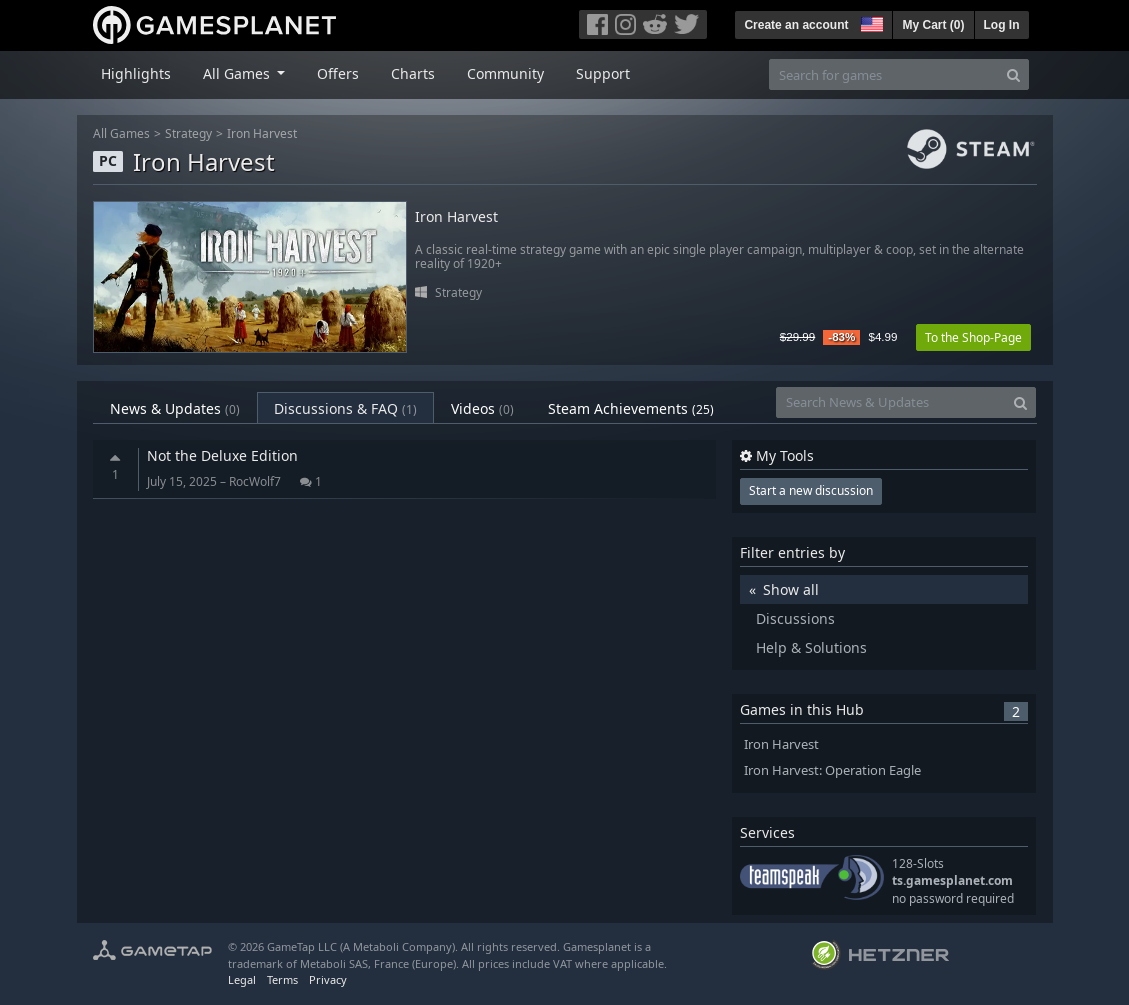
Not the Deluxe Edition (222, 455)
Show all (791, 589)
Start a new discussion (811, 490)
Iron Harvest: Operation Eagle (832, 770)
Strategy (188, 133)
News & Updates (175, 408)
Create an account (796, 25)
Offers (338, 73)
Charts (413, 73)
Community (505, 73)
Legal (242, 979)
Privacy (328, 979)
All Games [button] (238, 73)
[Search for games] (884, 74)
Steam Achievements (631, 408)
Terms (282, 979)
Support (603, 73)
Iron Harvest (262, 133)
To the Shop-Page (973, 337)
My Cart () (933, 25)
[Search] (1013, 74)
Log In (1002, 25)
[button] (870, 22)
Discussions (795, 618)
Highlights (136, 73)
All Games (121, 133)
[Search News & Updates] (891, 402)
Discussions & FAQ (345, 408)
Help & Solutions (811, 647)
